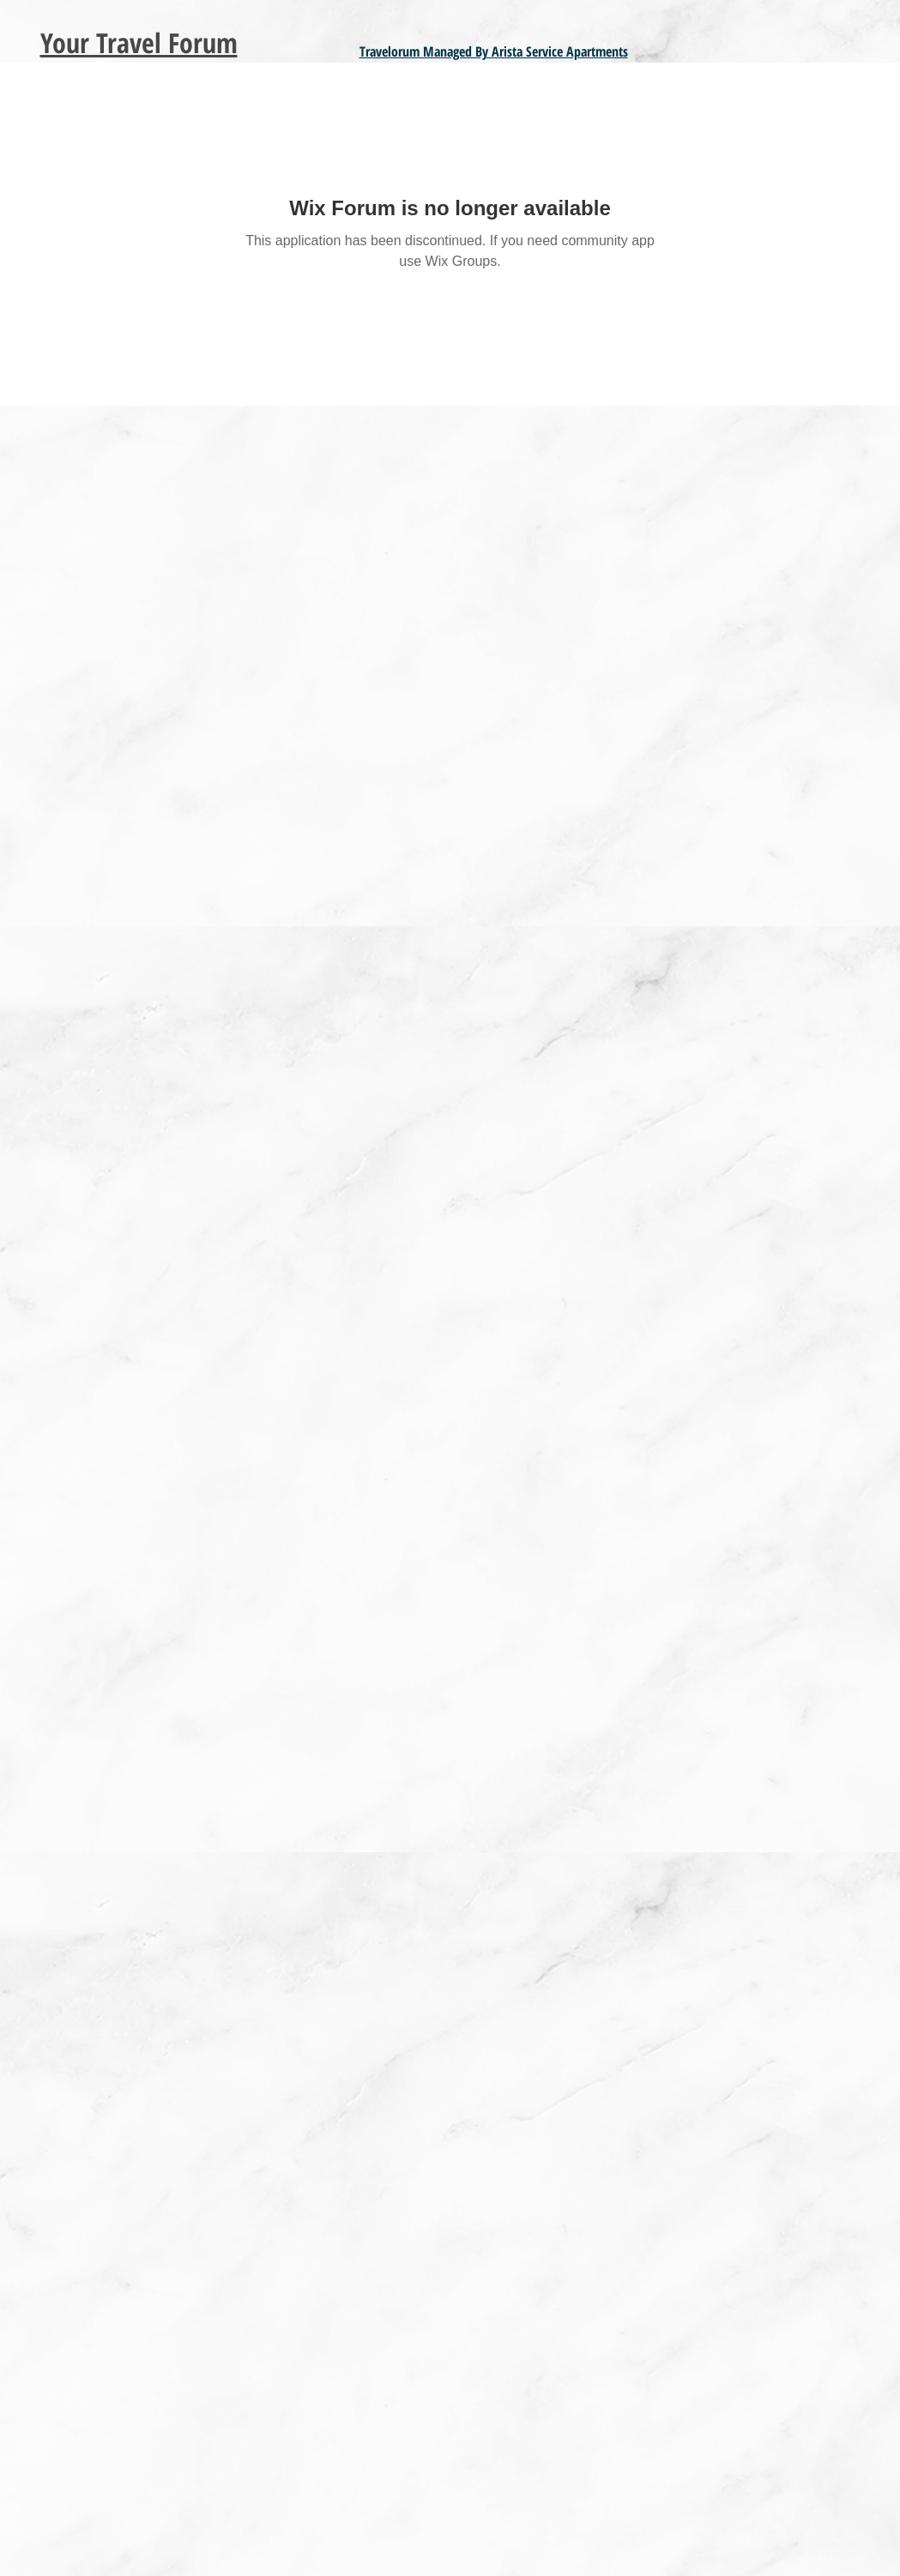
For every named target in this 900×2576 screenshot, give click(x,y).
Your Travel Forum (139, 42)
